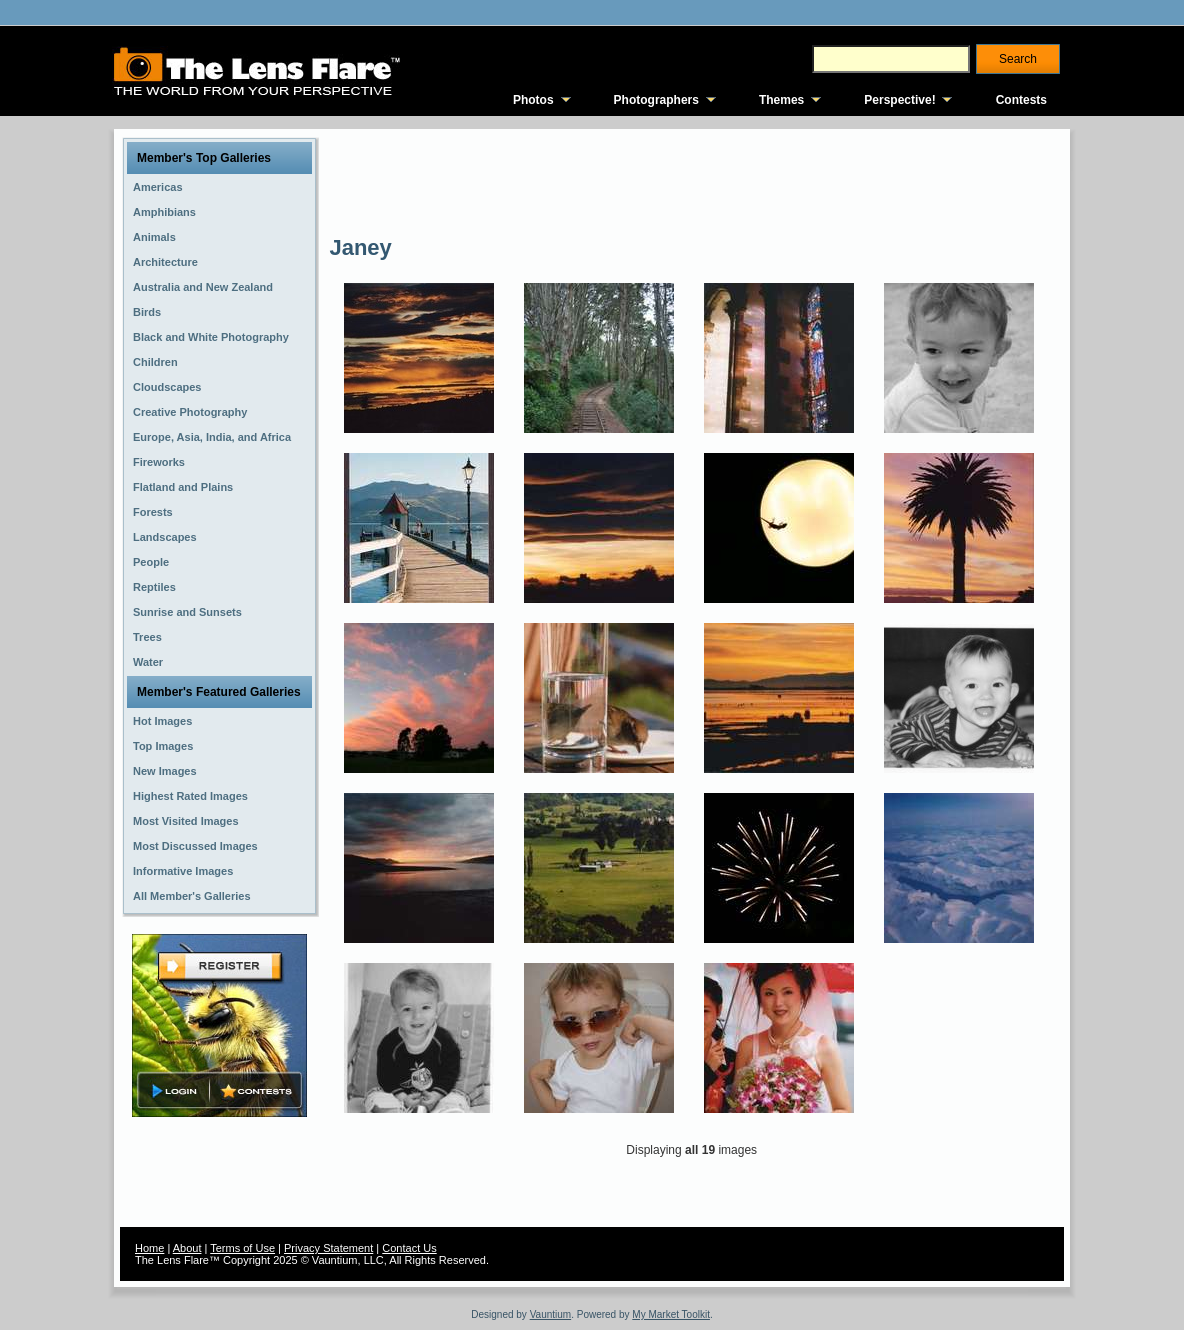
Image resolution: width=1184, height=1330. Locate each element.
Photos (533, 100)
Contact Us (409, 1248)
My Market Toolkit (671, 1314)
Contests (1021, 100)
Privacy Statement (328, 1248)
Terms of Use (242, 1248)
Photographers (656, 100)
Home (149, 1248)
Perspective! (899, 100)
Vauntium (551, 1314)
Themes (781, 100)
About (187, 1248)
